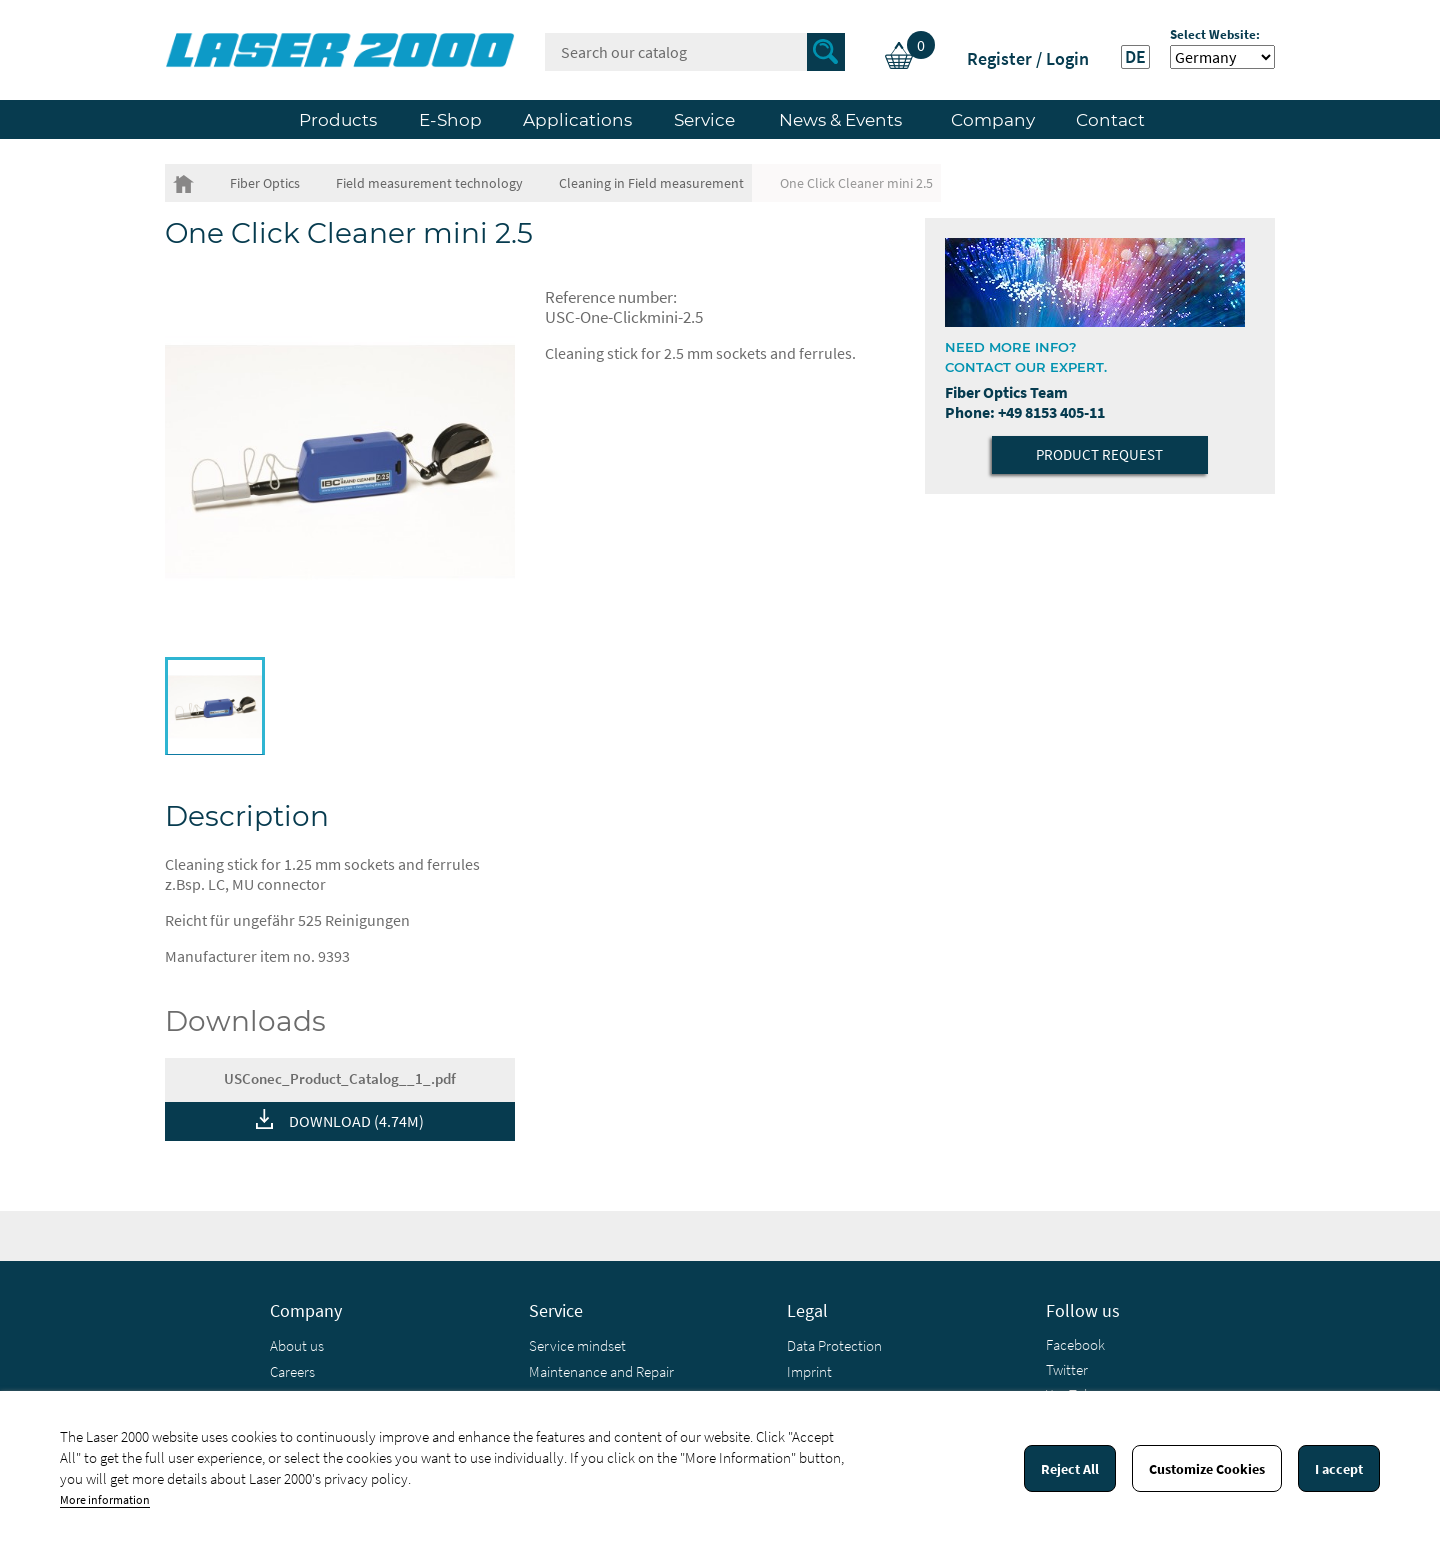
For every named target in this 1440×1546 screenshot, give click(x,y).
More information (105, 1499)
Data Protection (834, 1345)
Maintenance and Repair (601, 1371)
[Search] (695, 52)
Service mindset (577, 1345)
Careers (292, 1371)
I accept (1339, 1469)
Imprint (809, 1371)
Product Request (1099, 454)
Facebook (1075, 1344)
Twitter (1067, 1369)
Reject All (1070, 1469)
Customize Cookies (1207, 1469)
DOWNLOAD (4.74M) (356, 1121)
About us (297, 1345)
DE (1135, 57)
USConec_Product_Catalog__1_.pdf (340, 1078)
